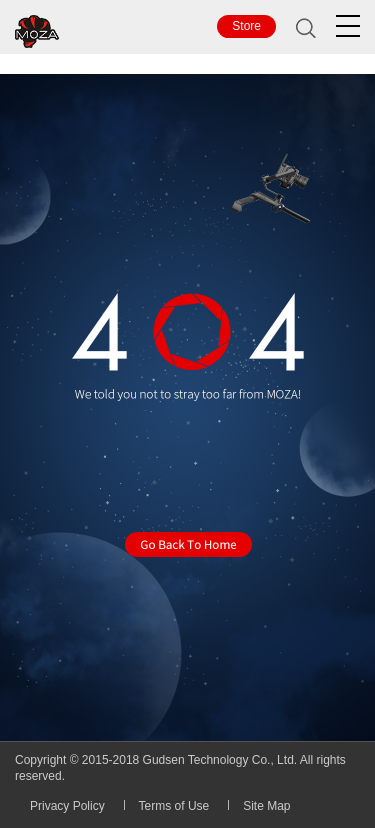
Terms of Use (174, 806)
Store (246, 26)
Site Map (266, 806)
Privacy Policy (67, 806)
